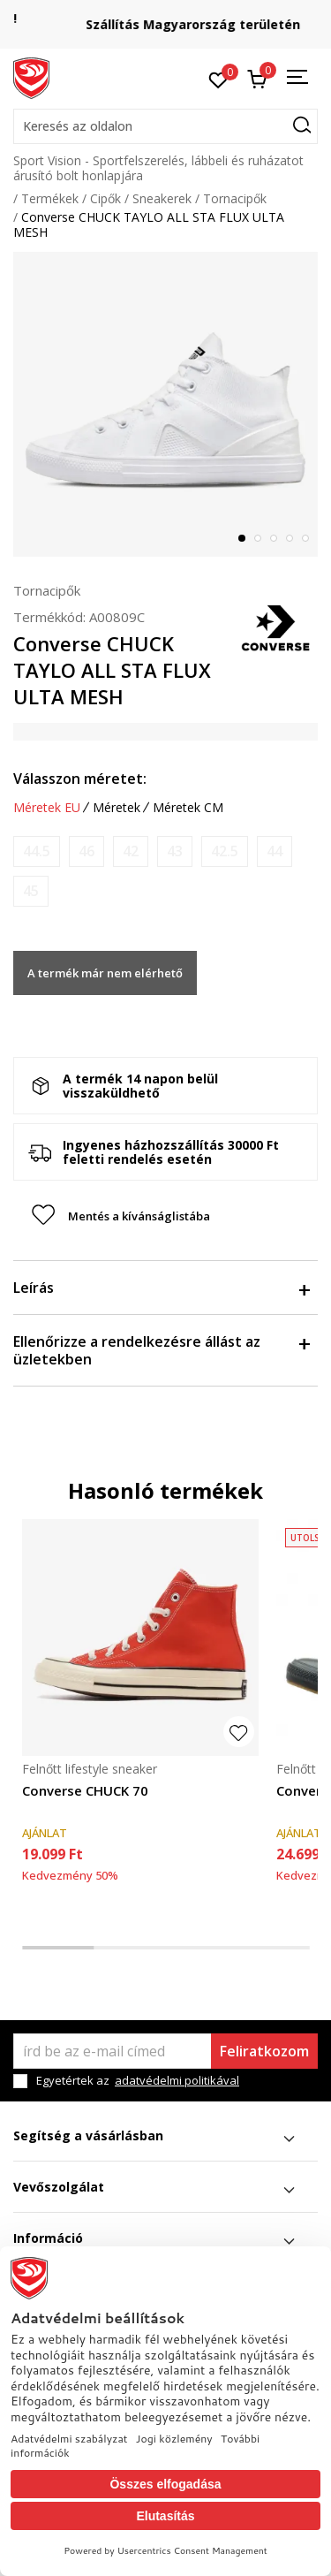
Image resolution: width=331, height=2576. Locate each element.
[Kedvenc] (218, 78)
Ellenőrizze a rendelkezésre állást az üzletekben (161, 1350)
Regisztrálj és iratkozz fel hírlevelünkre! (166, 18)
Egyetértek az (137, 2080)
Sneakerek (162, 198)
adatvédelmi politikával (177, 2080)
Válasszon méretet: (80, 778)
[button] (165, 126)
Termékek (50, 198)
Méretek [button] (116, 808)
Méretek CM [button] (188, 808)
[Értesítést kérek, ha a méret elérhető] (36, 851)
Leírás (161, 1287)
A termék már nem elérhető (105, 973)
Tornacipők (235, 198)
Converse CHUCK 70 (85, 1790)
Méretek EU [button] (46, 808)
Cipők (105, 198)
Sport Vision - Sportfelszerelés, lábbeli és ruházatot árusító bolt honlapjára (158, 168)
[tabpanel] (165, 404)
